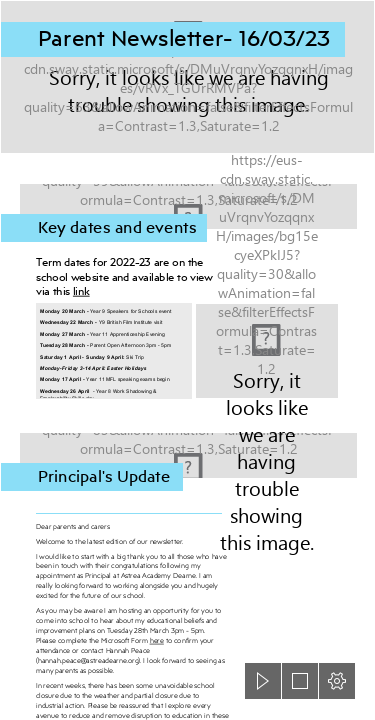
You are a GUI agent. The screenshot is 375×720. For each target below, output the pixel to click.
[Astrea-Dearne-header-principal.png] (187, 450)
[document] (187, 360)
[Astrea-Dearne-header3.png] (187, 77)
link (81, 291)
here (156, 640)
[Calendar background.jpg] (187, 201)
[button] (263, 681)
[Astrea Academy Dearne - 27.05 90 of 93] (267, 351)
